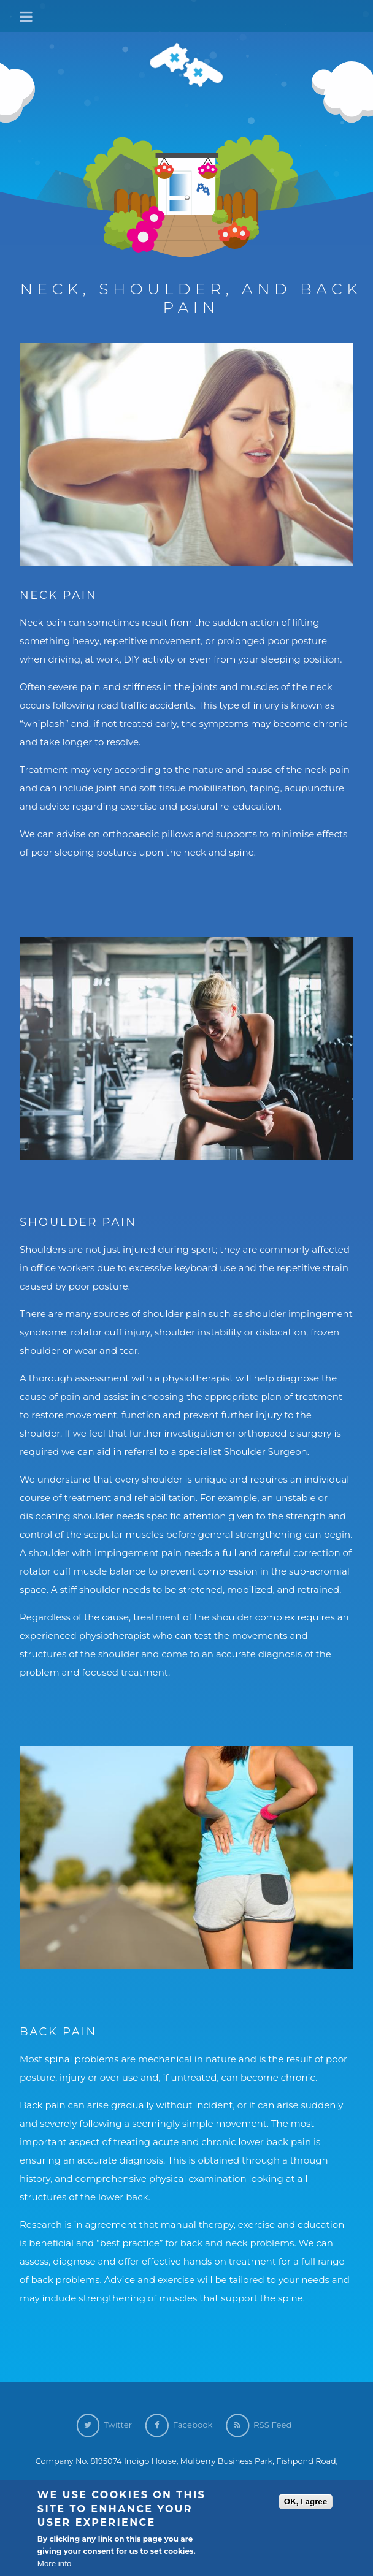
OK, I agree (305, 2502)
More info (54, 2564)
